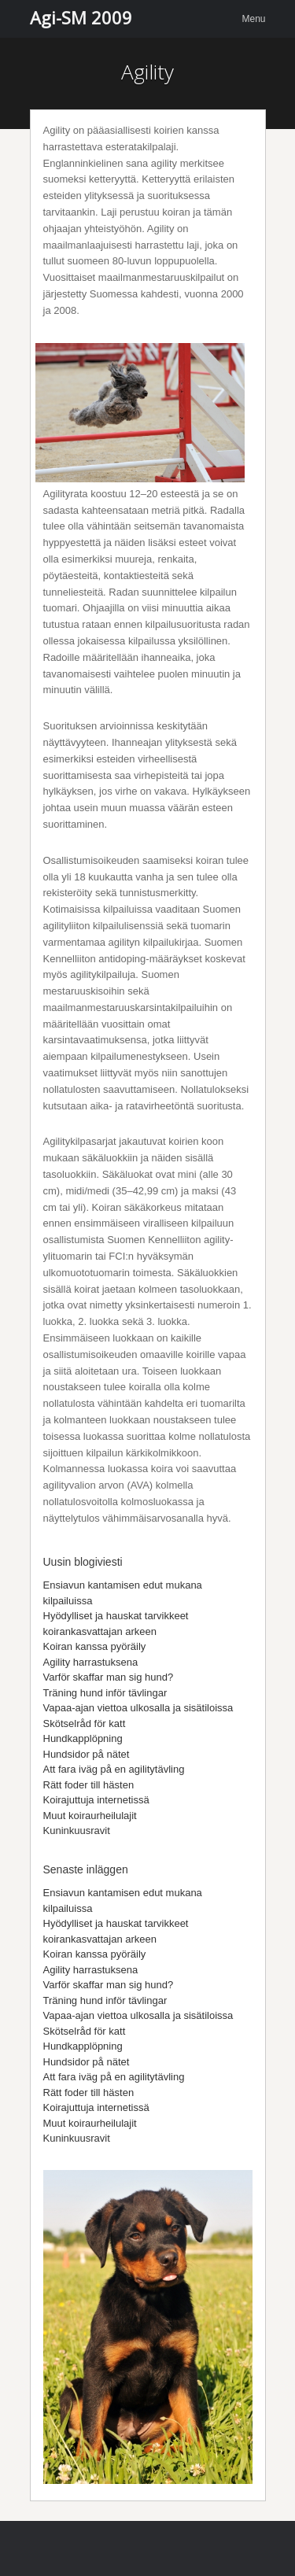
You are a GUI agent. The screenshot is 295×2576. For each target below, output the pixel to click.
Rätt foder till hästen (89, 1785)
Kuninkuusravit (76, 1830)
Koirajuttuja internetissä (96, 1800)
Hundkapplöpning (83, 1738)
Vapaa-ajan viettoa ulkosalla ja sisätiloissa (138, 1708)
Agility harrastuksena (90, 1662)
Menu (253, 18)
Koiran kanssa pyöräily (94, 1646)
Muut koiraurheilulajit (90, 1815)
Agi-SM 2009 (81, 17)
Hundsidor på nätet (86, 1754)
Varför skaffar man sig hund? (108, 1677)
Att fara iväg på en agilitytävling (114, 1769)
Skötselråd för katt (84, 1723)
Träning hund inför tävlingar (105, 1693)
